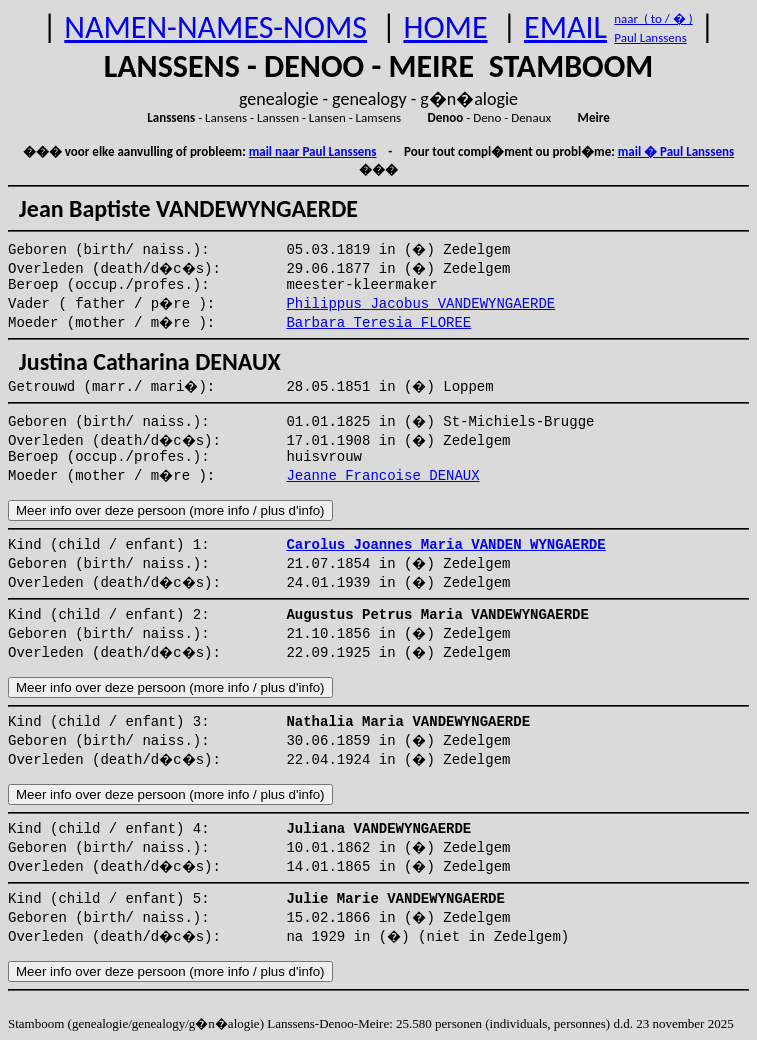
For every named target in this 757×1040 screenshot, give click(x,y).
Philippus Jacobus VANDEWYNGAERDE (420, 304)
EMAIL (565, 27)
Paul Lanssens (650, 37)
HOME (445, 27)
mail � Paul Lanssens (676, 151)
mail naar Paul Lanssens (313, 151)
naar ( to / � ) (653, 18)
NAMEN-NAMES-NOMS (215, 27)
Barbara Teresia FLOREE (378, 323)
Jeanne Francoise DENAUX (382, 476)
